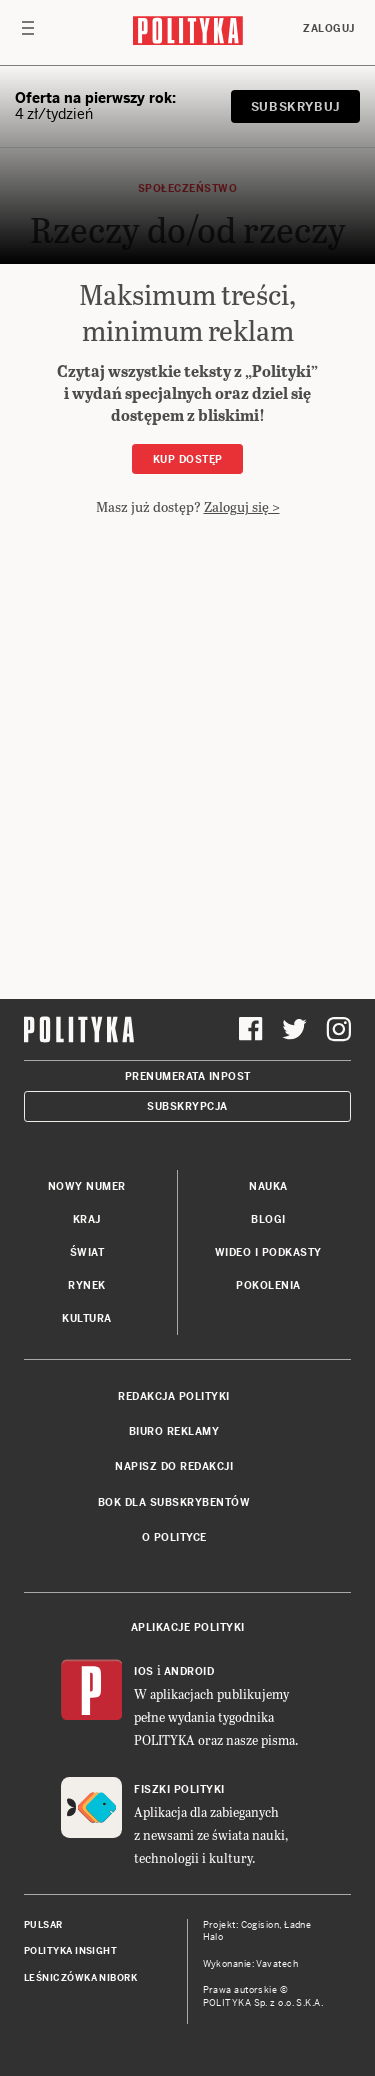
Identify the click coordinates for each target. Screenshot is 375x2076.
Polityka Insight (70, 1951)
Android (189, 1671)
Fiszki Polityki (179, 1789)
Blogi (268, 1219)
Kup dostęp (188, 459)
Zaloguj (329, 28)
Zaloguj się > (242, 506)
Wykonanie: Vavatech (251, 1964)
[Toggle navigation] (28, 33)
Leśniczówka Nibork (80, 1978)
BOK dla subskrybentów (174, 1502)
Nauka (268, 1186)
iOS (144, 1671)
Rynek (87, 1285)
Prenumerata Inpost (188, 1076)
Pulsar (43, 1925)
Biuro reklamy (174, 1431)
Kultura (87, 1318)
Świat (87, 1252)
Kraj (87, 1219)
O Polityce (174, 1537)
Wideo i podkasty (268, 1252)
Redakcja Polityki (174, 1396)
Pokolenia (268, 1285)
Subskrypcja (187, 1106)
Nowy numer (87, 1186)
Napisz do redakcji (174, 1466)
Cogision (260, 1925)
